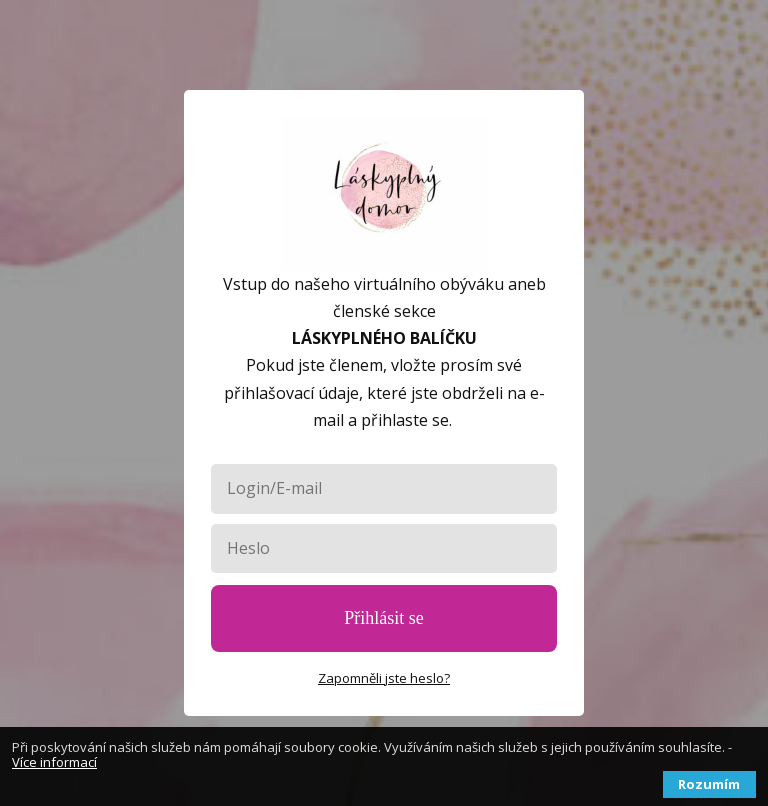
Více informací (54, 762)
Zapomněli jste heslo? (384, 678)
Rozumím (709, 784)
